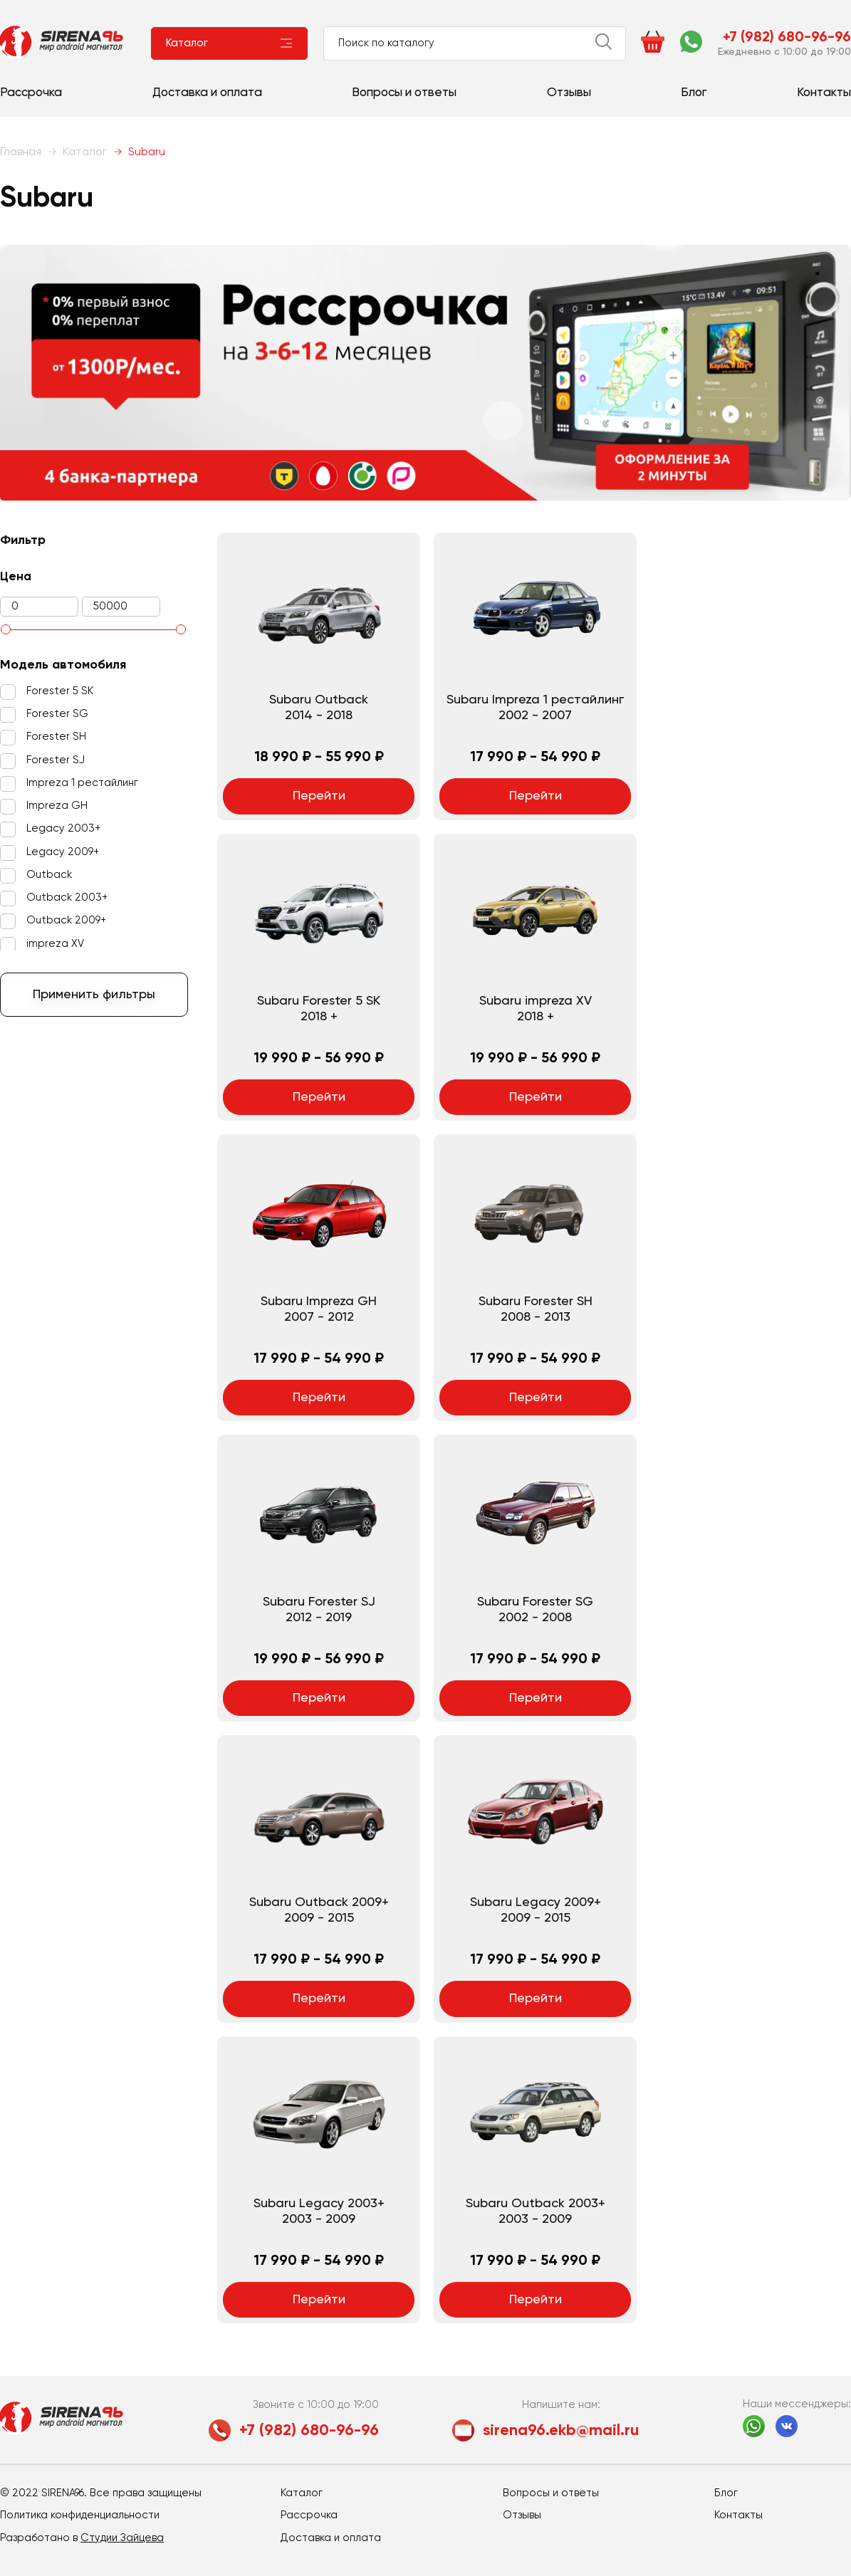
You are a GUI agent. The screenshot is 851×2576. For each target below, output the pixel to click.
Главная (20, 152)
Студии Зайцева (122, 2538)
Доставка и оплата (207, 93)
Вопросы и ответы (404, 93)
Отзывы (569, 93)
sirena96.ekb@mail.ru (561, 2431)
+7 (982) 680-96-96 (787, 38)
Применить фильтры (94, 994)
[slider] (6, 629)
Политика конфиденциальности (80, 2515)
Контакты (824, 93)
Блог (693, 93)
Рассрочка (31, 93)
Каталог (187, 43)
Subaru (139, 152)
